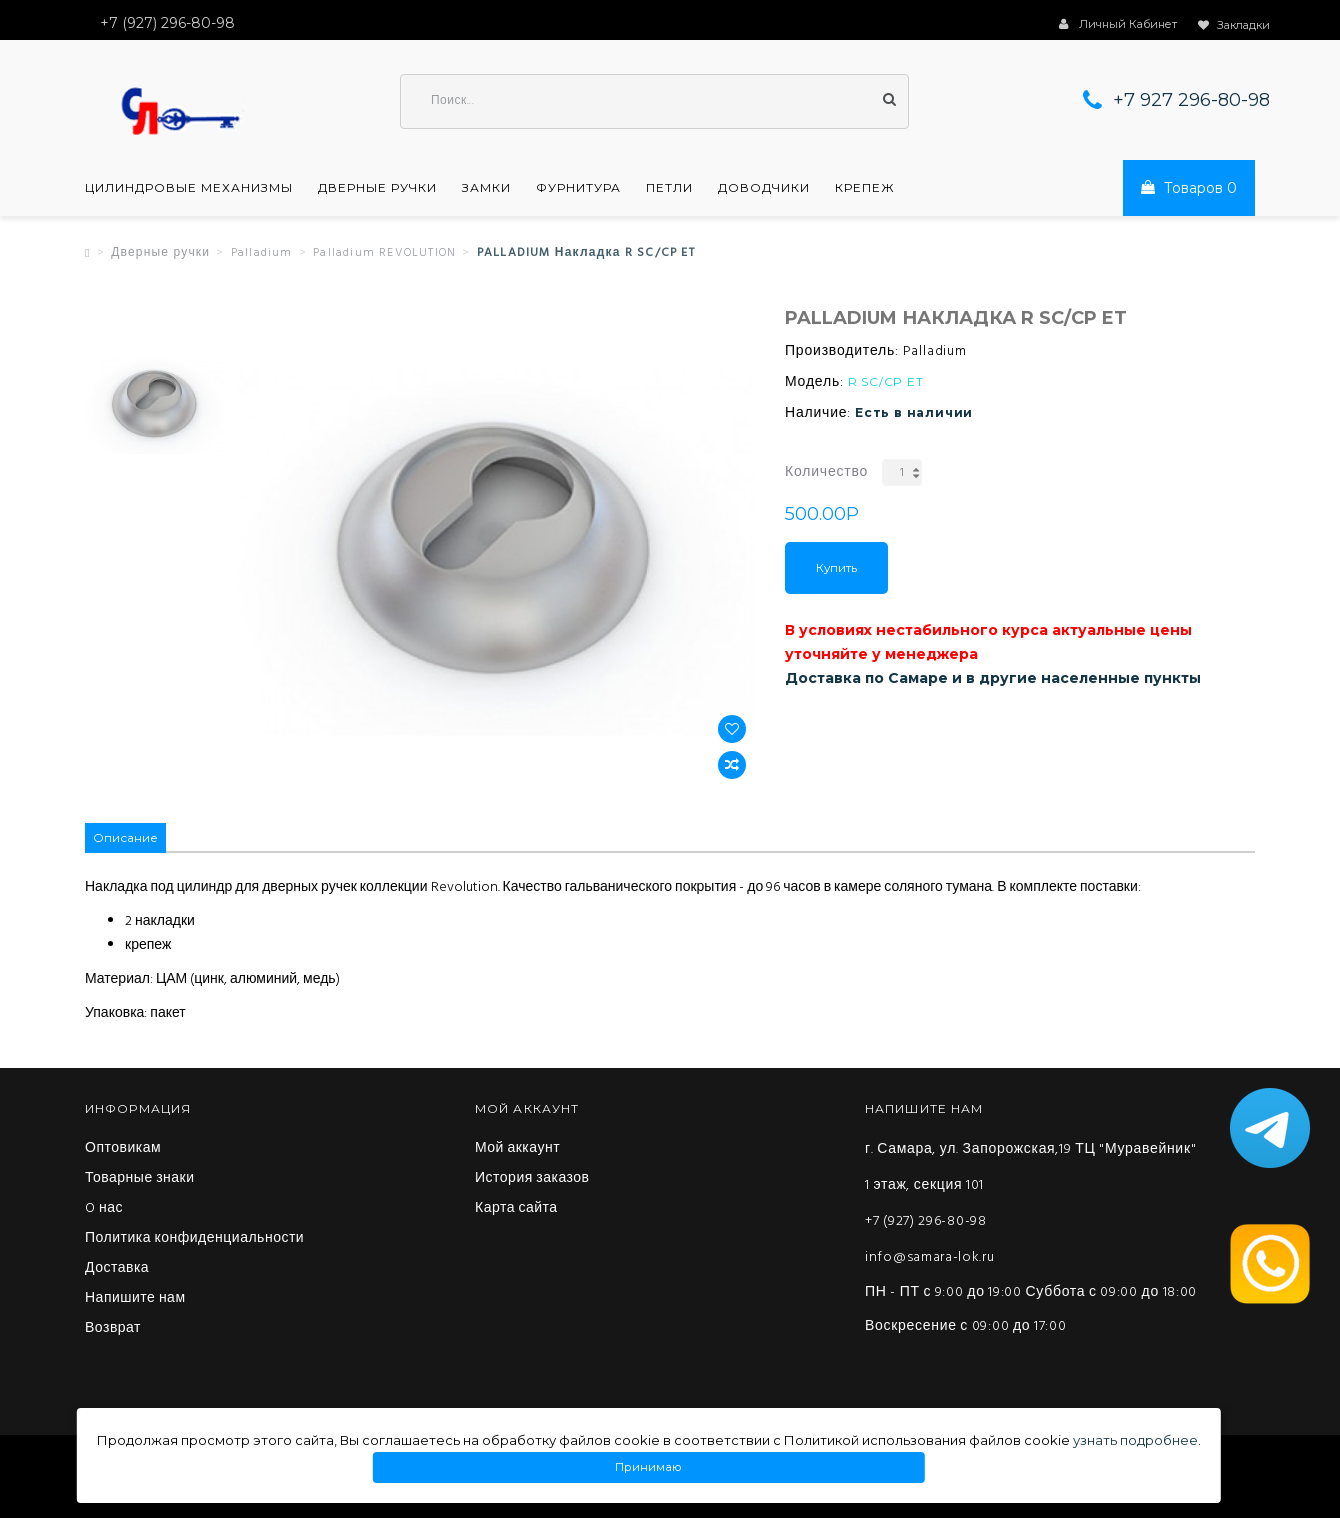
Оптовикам (123, 1149)
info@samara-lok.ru (930, 1257)
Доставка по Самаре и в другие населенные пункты (993, 678)
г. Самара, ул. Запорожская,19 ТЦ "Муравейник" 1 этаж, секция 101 (1030, 1167)
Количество (826, 472)
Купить (836, 568)
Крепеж (865, 188)
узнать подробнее (1135, 1440)
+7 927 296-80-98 (1191, 100)
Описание (125, 837)
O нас (104, 1209)
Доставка (117, 1269)
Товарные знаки (140, 1179)
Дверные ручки (377, 188)
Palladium (262, 253)
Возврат (113, 1329)
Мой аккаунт (517, 1149)
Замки (486, 188)
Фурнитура (578, 188)
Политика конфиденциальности (194, 1239)
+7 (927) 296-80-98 (926, 1221)
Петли (669, 188)
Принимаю (649, 1467)
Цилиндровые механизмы (189, 188)
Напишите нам (135, 1299)
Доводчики (764, 188)
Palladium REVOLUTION (384, 253)
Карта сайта (516, 1209)
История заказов (532, 1179)
